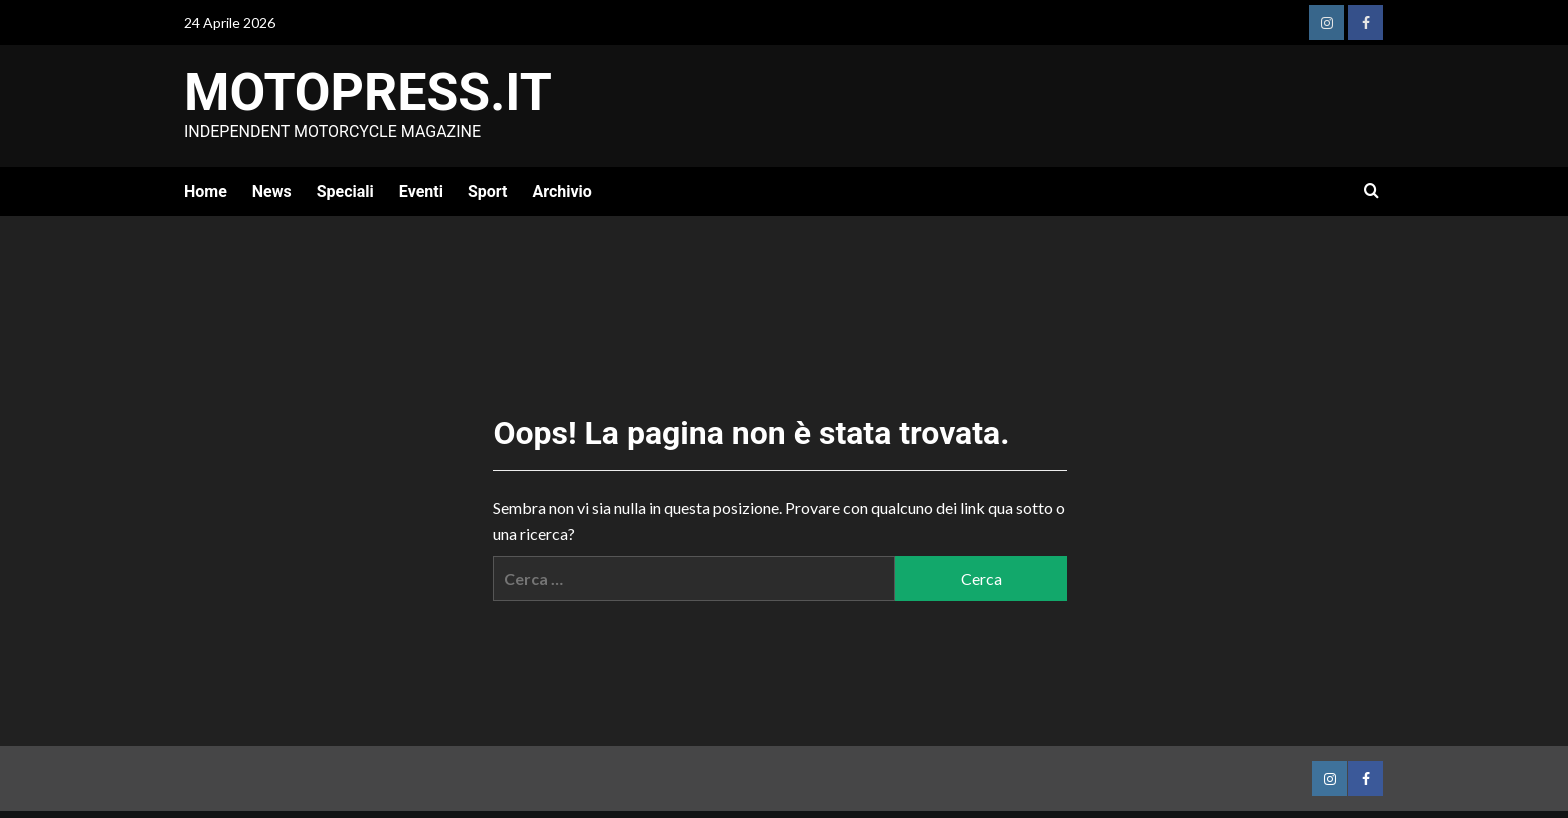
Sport (488, 191)
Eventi (421, 191)
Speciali (345, 191)
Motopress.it (368, 92)
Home (205, 191)
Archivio (561, 191)
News (272, 191)
